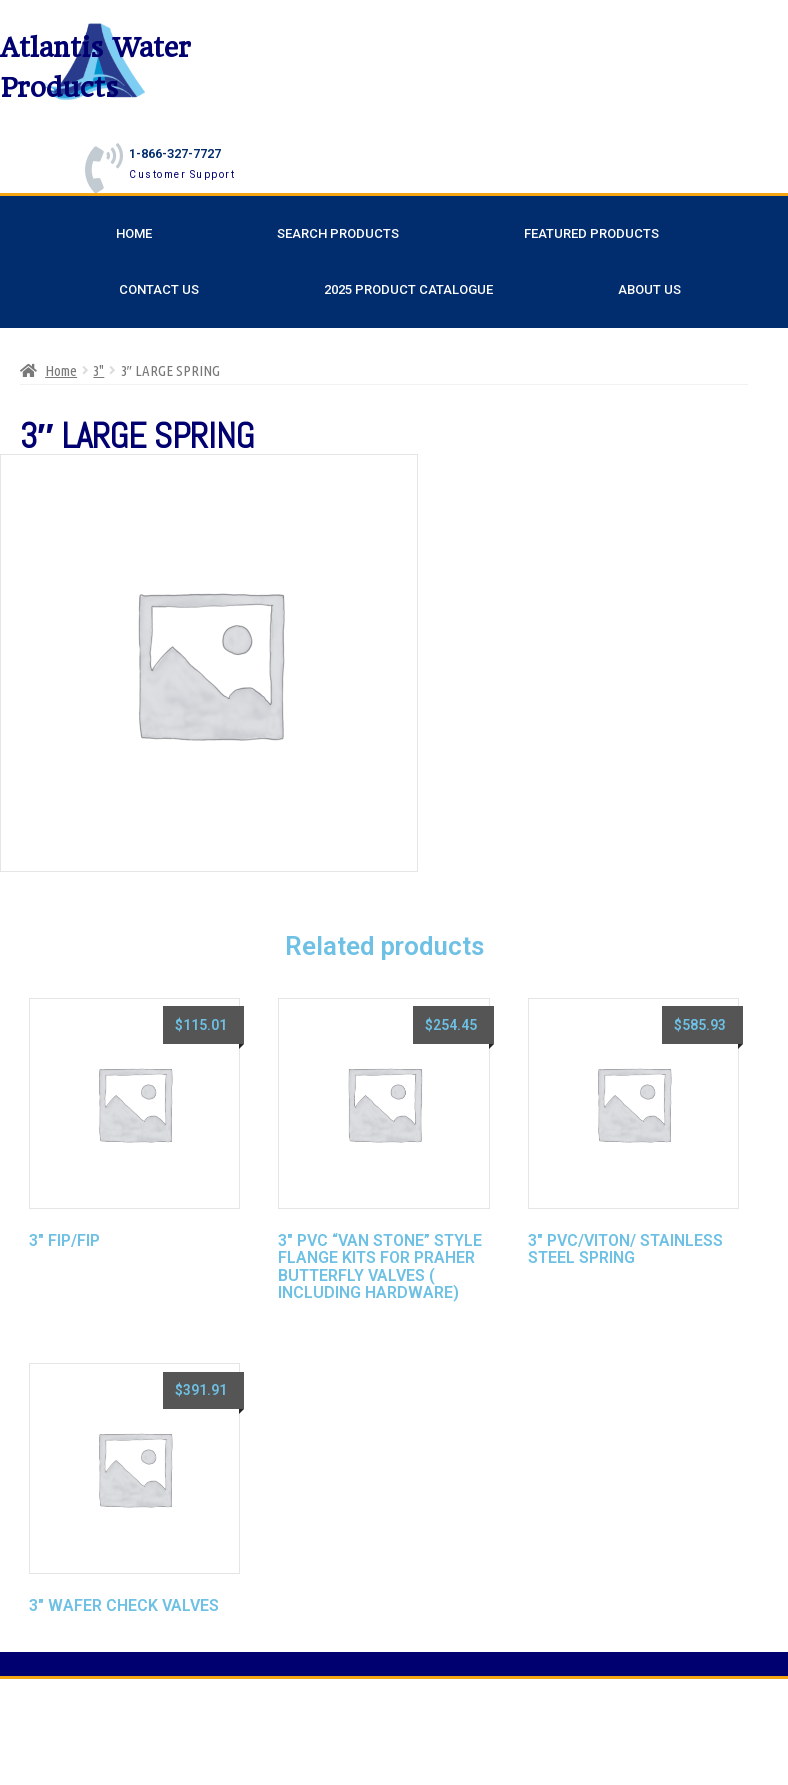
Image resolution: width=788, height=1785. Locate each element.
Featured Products (591, 233)
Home (134, 233)
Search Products (338, 233)
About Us (649, 289)
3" (98, 370)
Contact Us (159, 289)
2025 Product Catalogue (408, 289)
